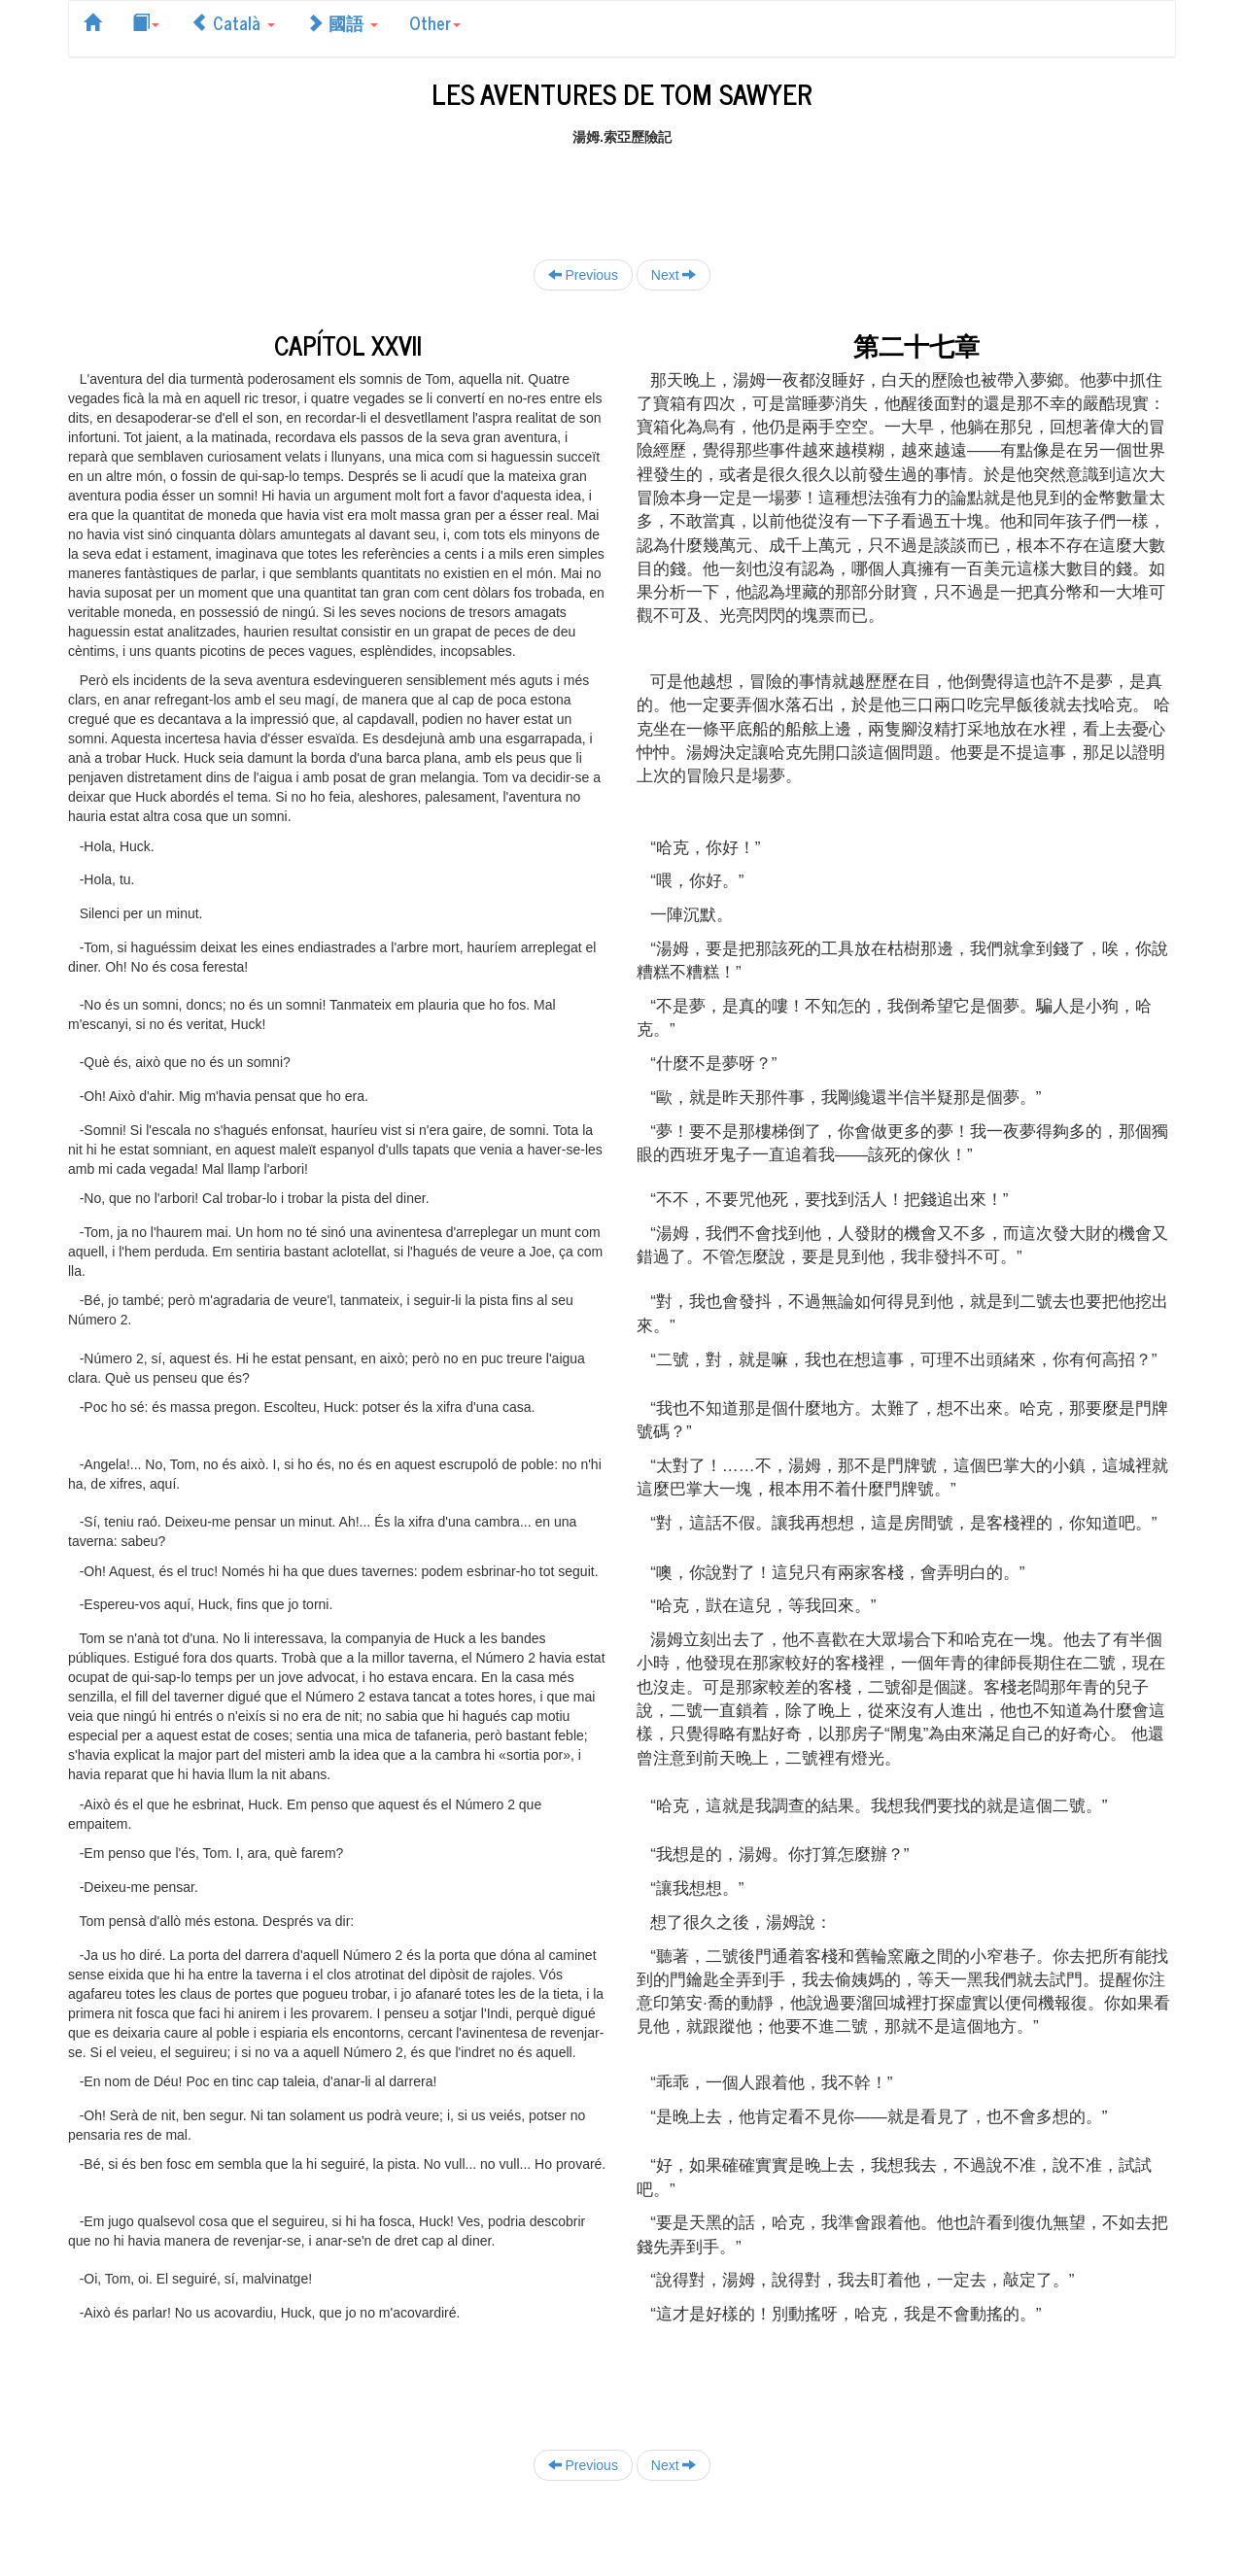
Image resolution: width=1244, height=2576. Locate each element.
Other (435, 22)
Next (674, 274)
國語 (342, 22)
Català (232, 22)
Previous (583, 274)
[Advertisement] (622, 190)
